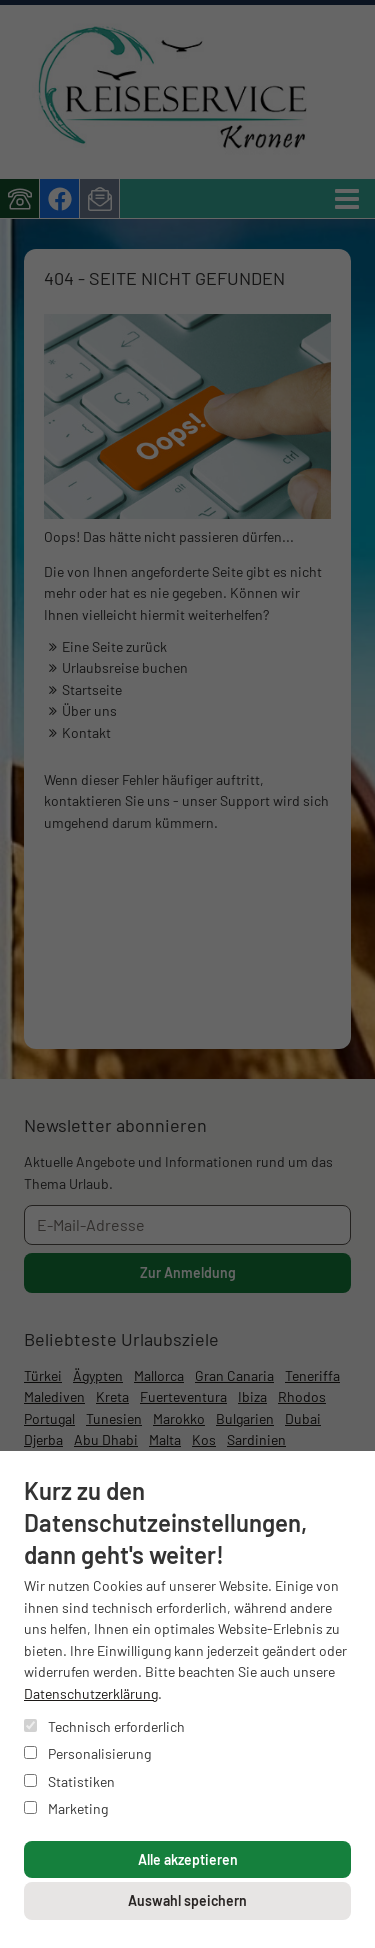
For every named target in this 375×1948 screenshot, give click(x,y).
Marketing (66, 1808)
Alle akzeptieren (188, 1859)
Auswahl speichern (187, 1900)
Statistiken (69, 1781)
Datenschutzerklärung (91, 1693)
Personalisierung (87, 1753)
